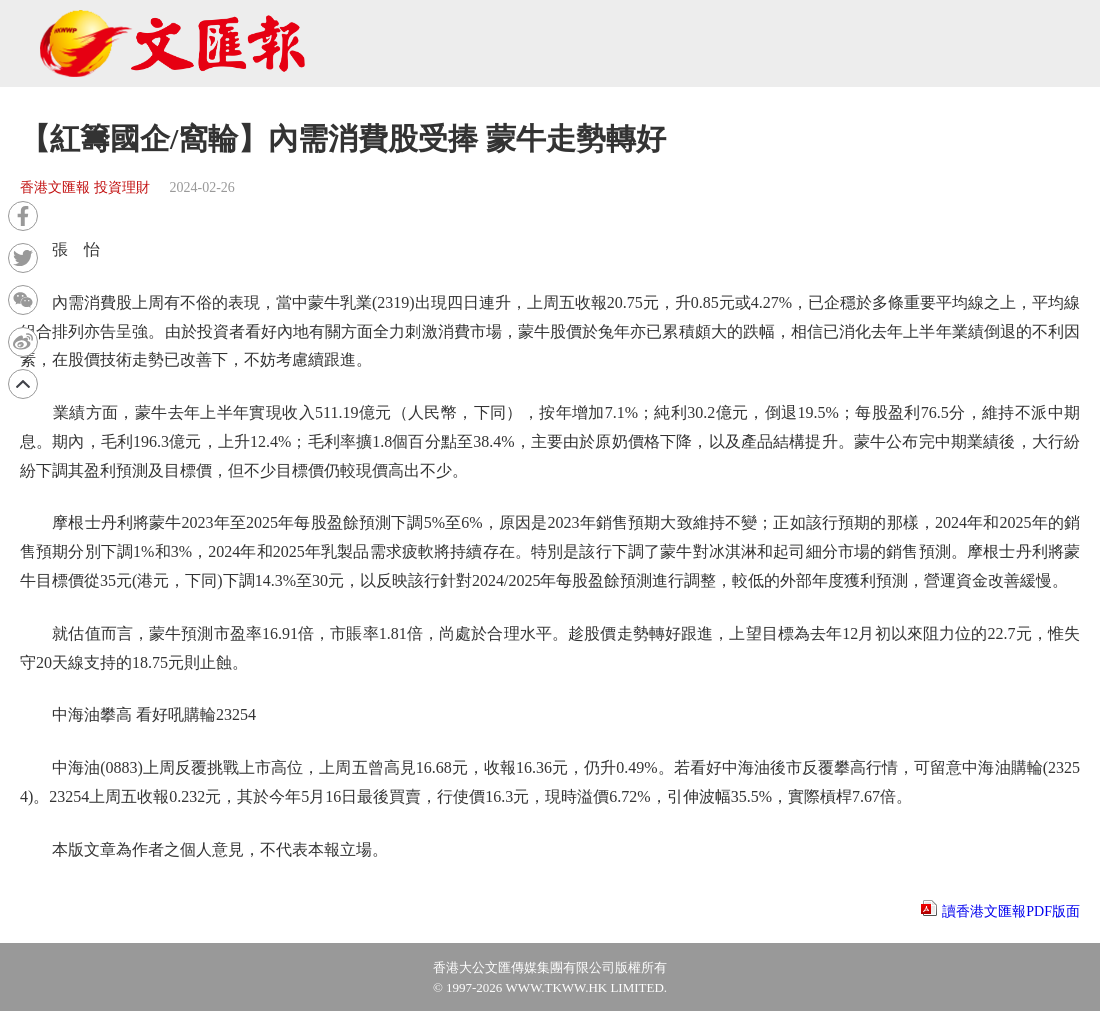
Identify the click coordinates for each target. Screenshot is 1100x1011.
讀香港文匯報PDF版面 (1011, 911)
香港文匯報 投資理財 (85, 187)
